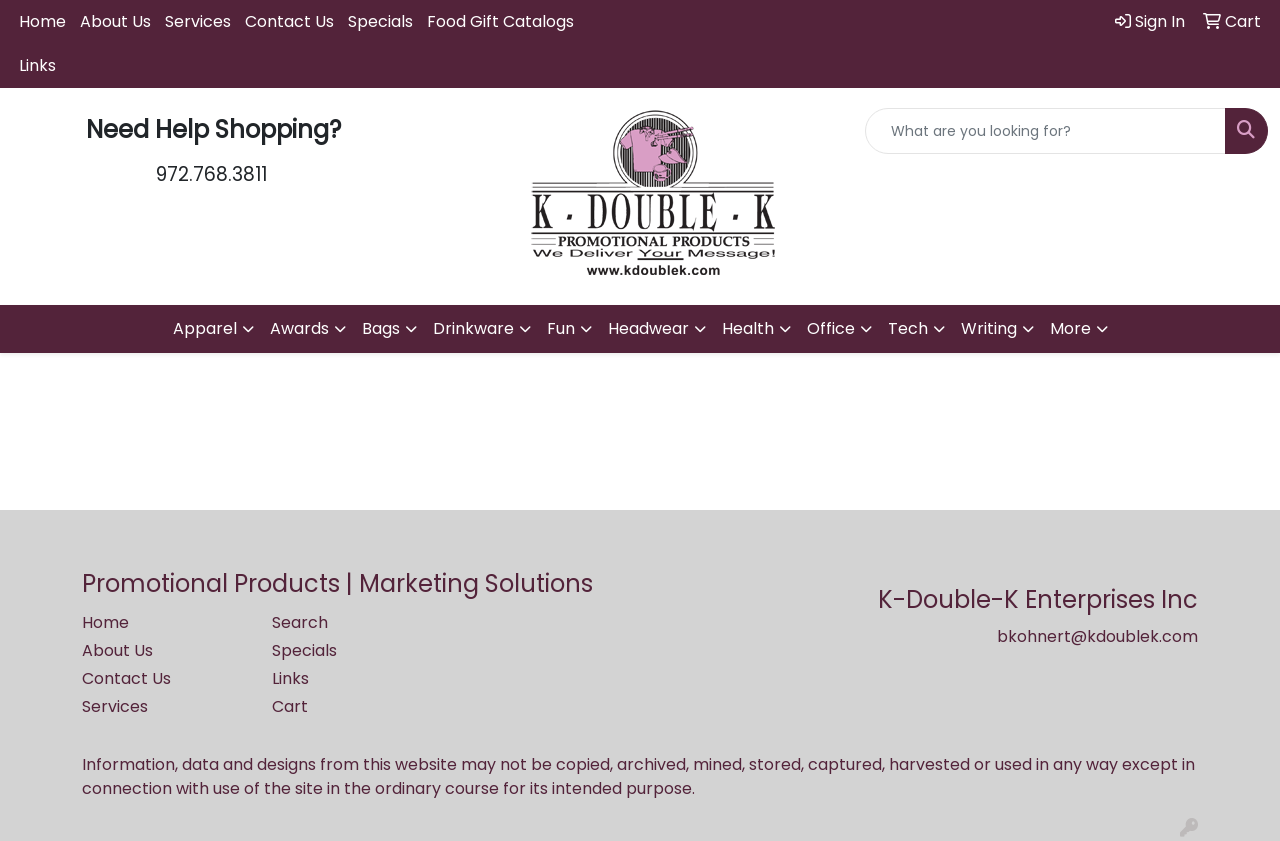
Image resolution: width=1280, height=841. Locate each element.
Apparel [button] (205, 328)
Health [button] (748, 328)
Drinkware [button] (473, 328)
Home (42, 21)
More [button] (1070, 328)
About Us (115, 21)
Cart (290, 706)
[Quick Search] (1045, 131)
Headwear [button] (648, 328)
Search (300, 622)
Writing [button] (989, 328)
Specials (380, 21)
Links (37, 65)
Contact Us (289, 21)
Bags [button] (381, 328)
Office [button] (831, 328)
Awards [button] (299, 328)
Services (198, 21)
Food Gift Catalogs (500, 21)
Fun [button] (561, 328)
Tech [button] (908, 328)
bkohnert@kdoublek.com (1097, 636)
